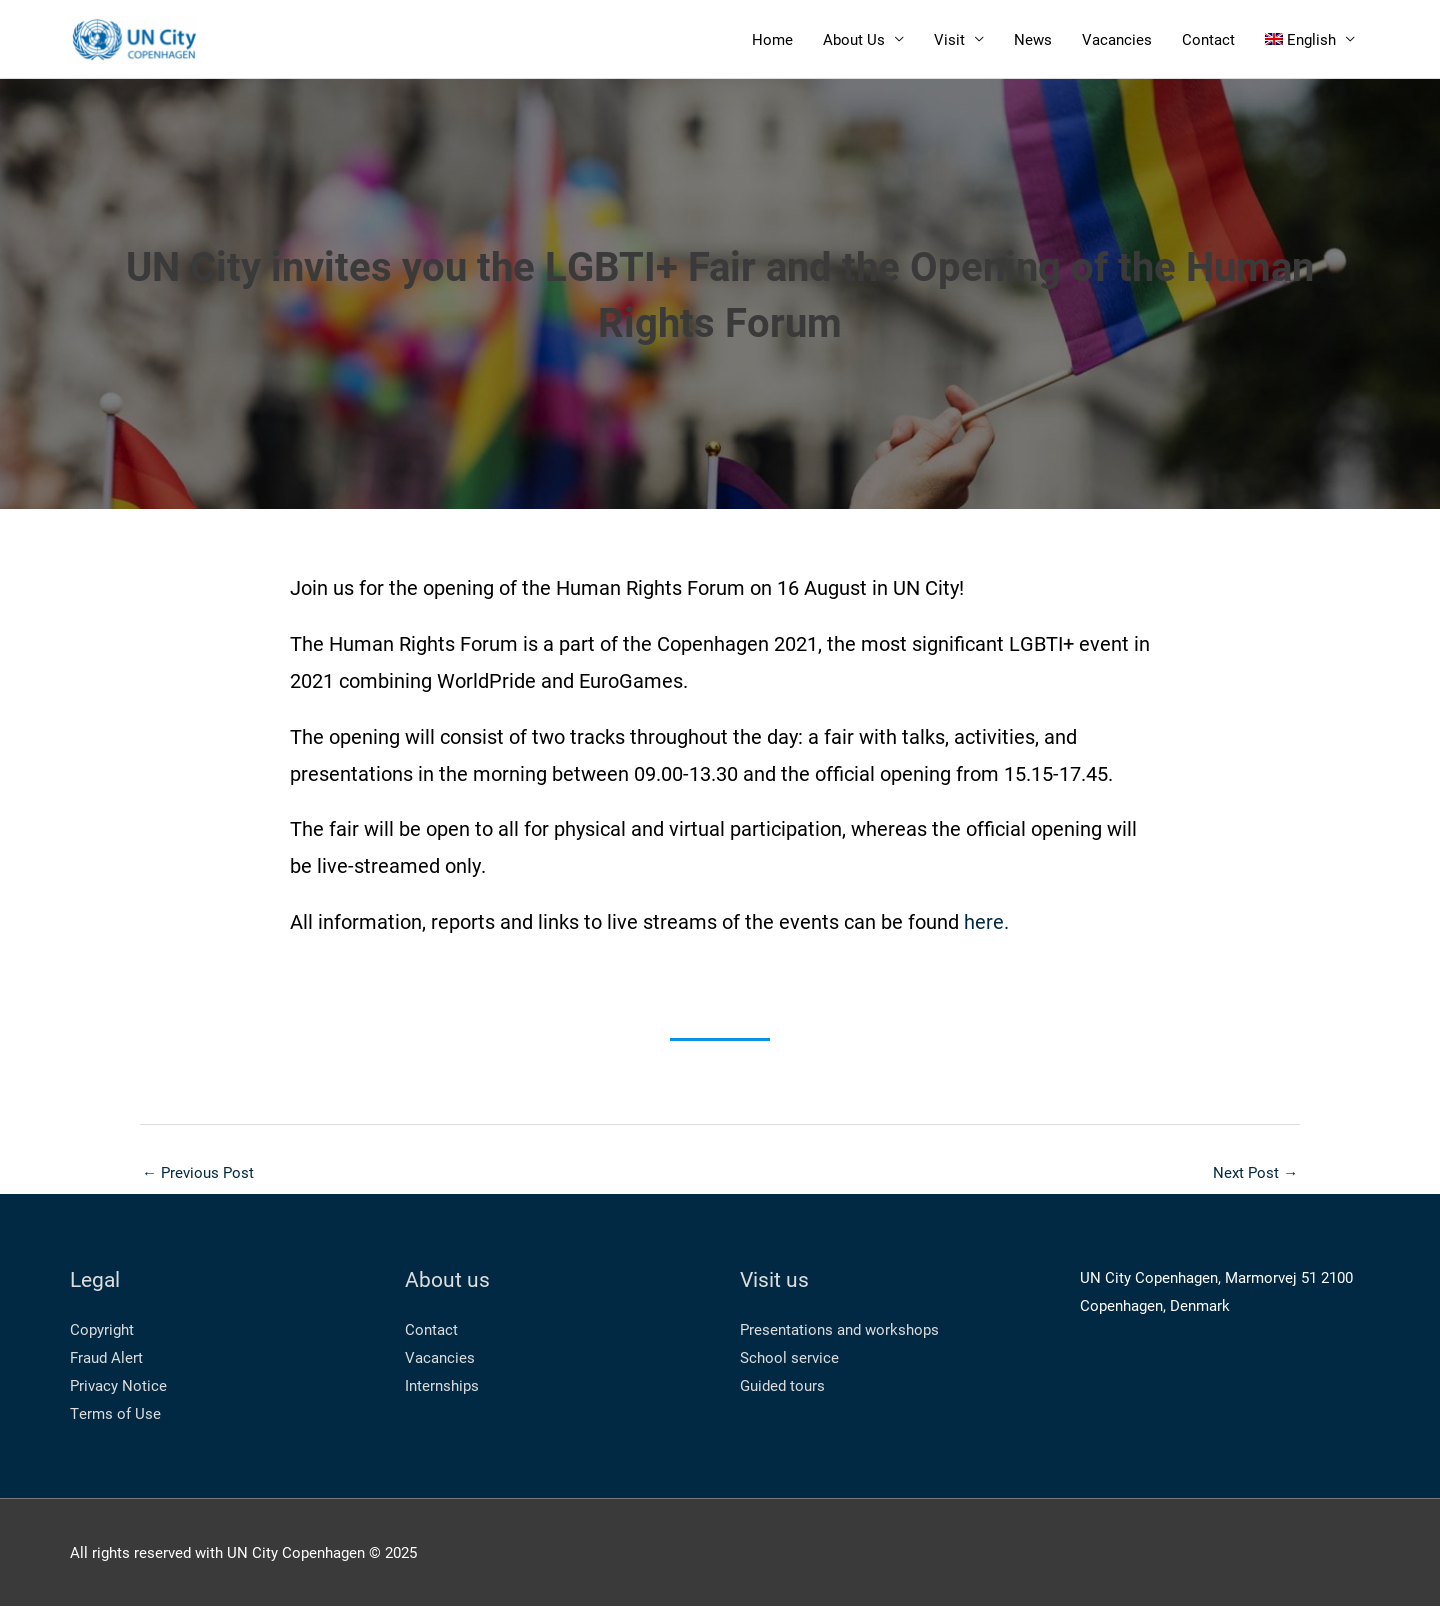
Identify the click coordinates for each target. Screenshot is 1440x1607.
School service (789, 1358)
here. (986, 922)
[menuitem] (1310, 39)
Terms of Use (115, 1414)
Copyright (102, 1330)
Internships (442, 1386)
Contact (1208, 40)
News (1033, 40)
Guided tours (782, 1386)
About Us (854, 40)
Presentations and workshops (839, 1330)
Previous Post (198, 1173)
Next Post (1255, 1173)
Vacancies (1117, 40)
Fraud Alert (106, 1358)
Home (772, 40)
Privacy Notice (118, 1386)
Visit (949, 40)
